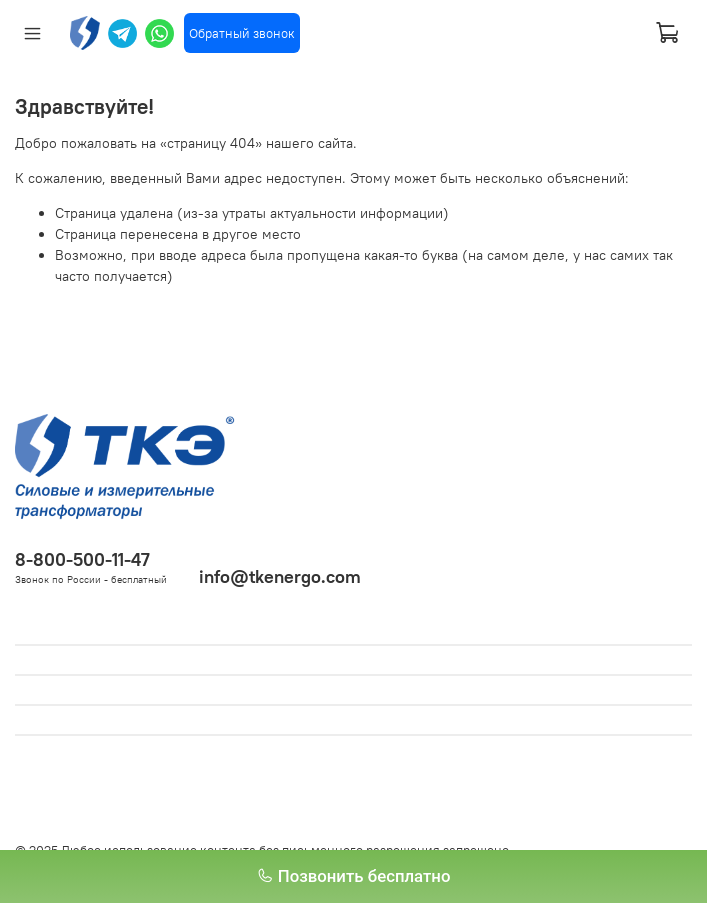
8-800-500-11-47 (82, 559)
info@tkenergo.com (280, 576)
